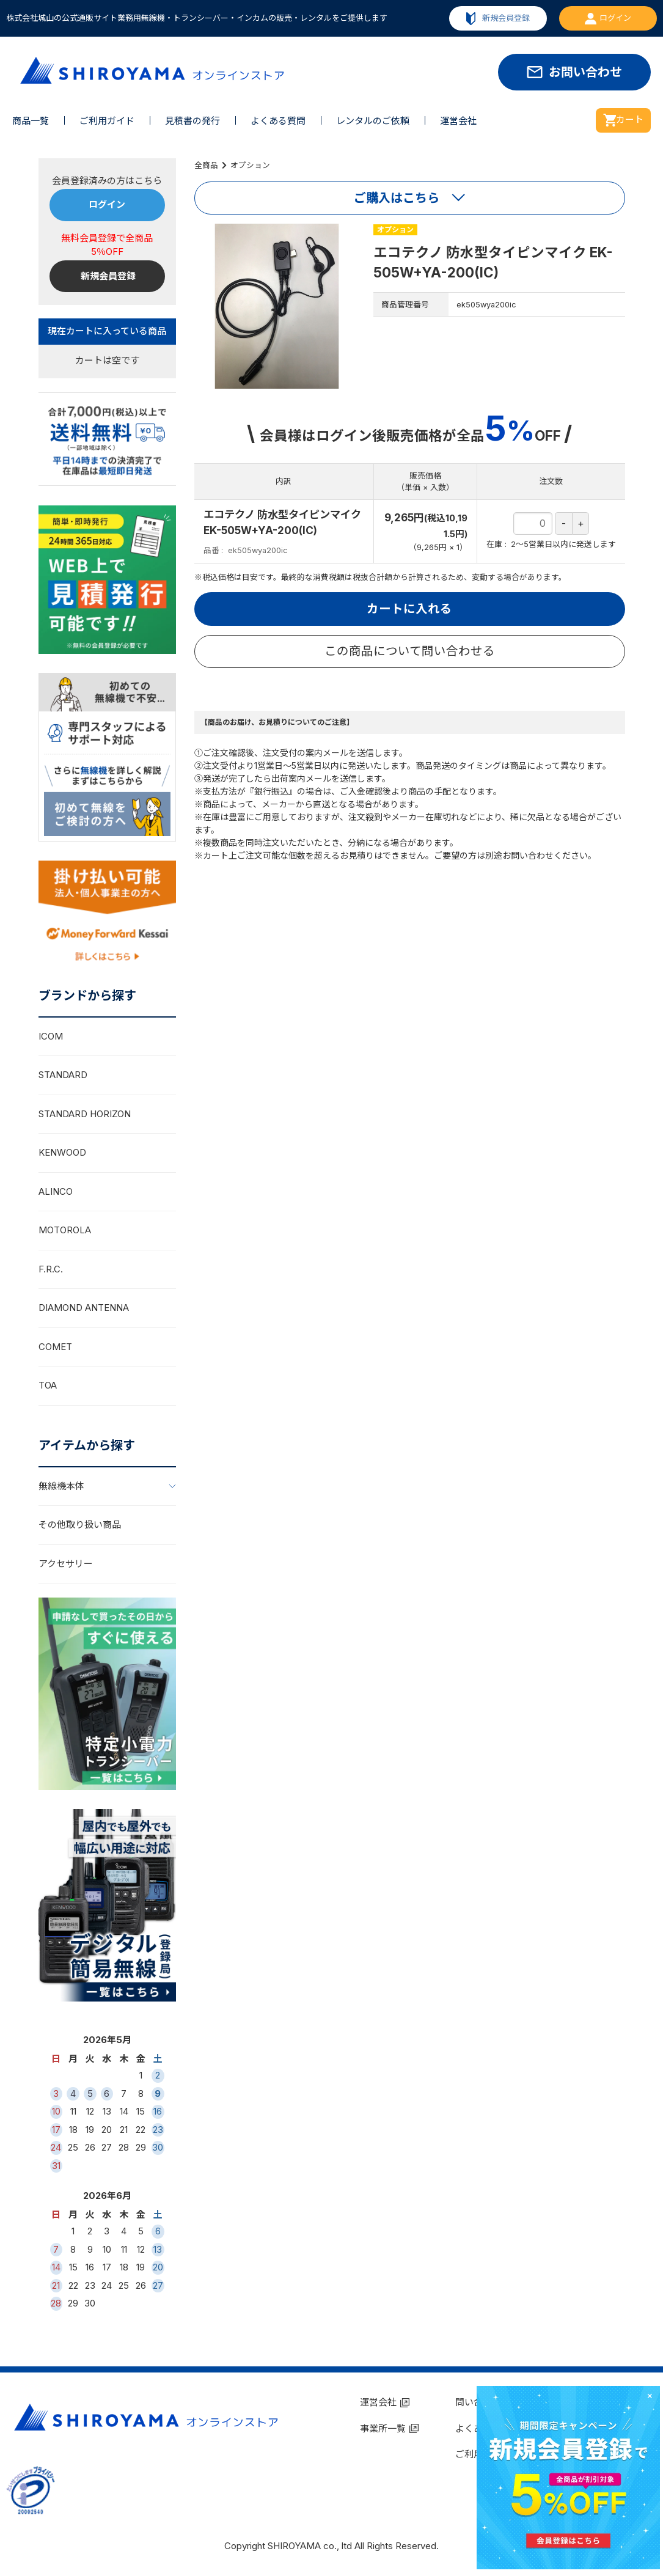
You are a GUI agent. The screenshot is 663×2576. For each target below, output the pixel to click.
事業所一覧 (383, 2428)
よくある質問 (278, 121)
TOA (47, 1385)
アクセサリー (65, 1563)
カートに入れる (409, 608)
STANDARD (62, 1075)
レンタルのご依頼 (372, 121)
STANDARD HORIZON (84, 1114)
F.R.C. (50, 1269)
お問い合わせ (585, 72)
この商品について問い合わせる (409, 651)
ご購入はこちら (396, 198)
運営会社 (458, 121)
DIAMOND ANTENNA (83, 1307)
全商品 (206, 165)
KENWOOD (62, 1152)
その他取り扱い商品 (79, 1524)
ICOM (50, 1036)
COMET (55, 1346)
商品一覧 (30, 121)
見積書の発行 (192, 121)
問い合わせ (478, 2402)
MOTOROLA (64, 1230)
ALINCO (55, 1191)
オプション (250, 165)
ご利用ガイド (106, 121)
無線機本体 (61, 1486)
